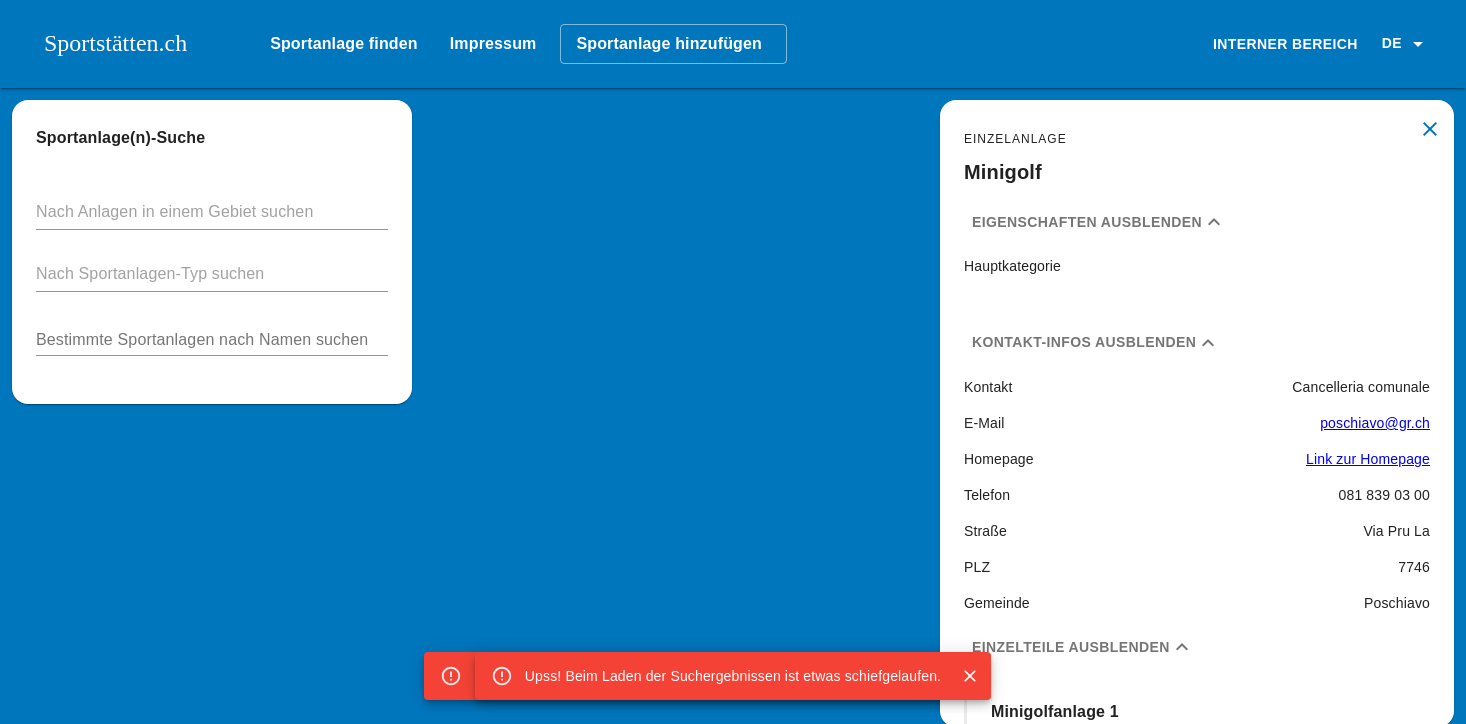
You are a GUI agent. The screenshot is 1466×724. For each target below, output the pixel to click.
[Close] (970, 676)
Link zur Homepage (1368, 459)
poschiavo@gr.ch (1375, 423)
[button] (1406, 44)
